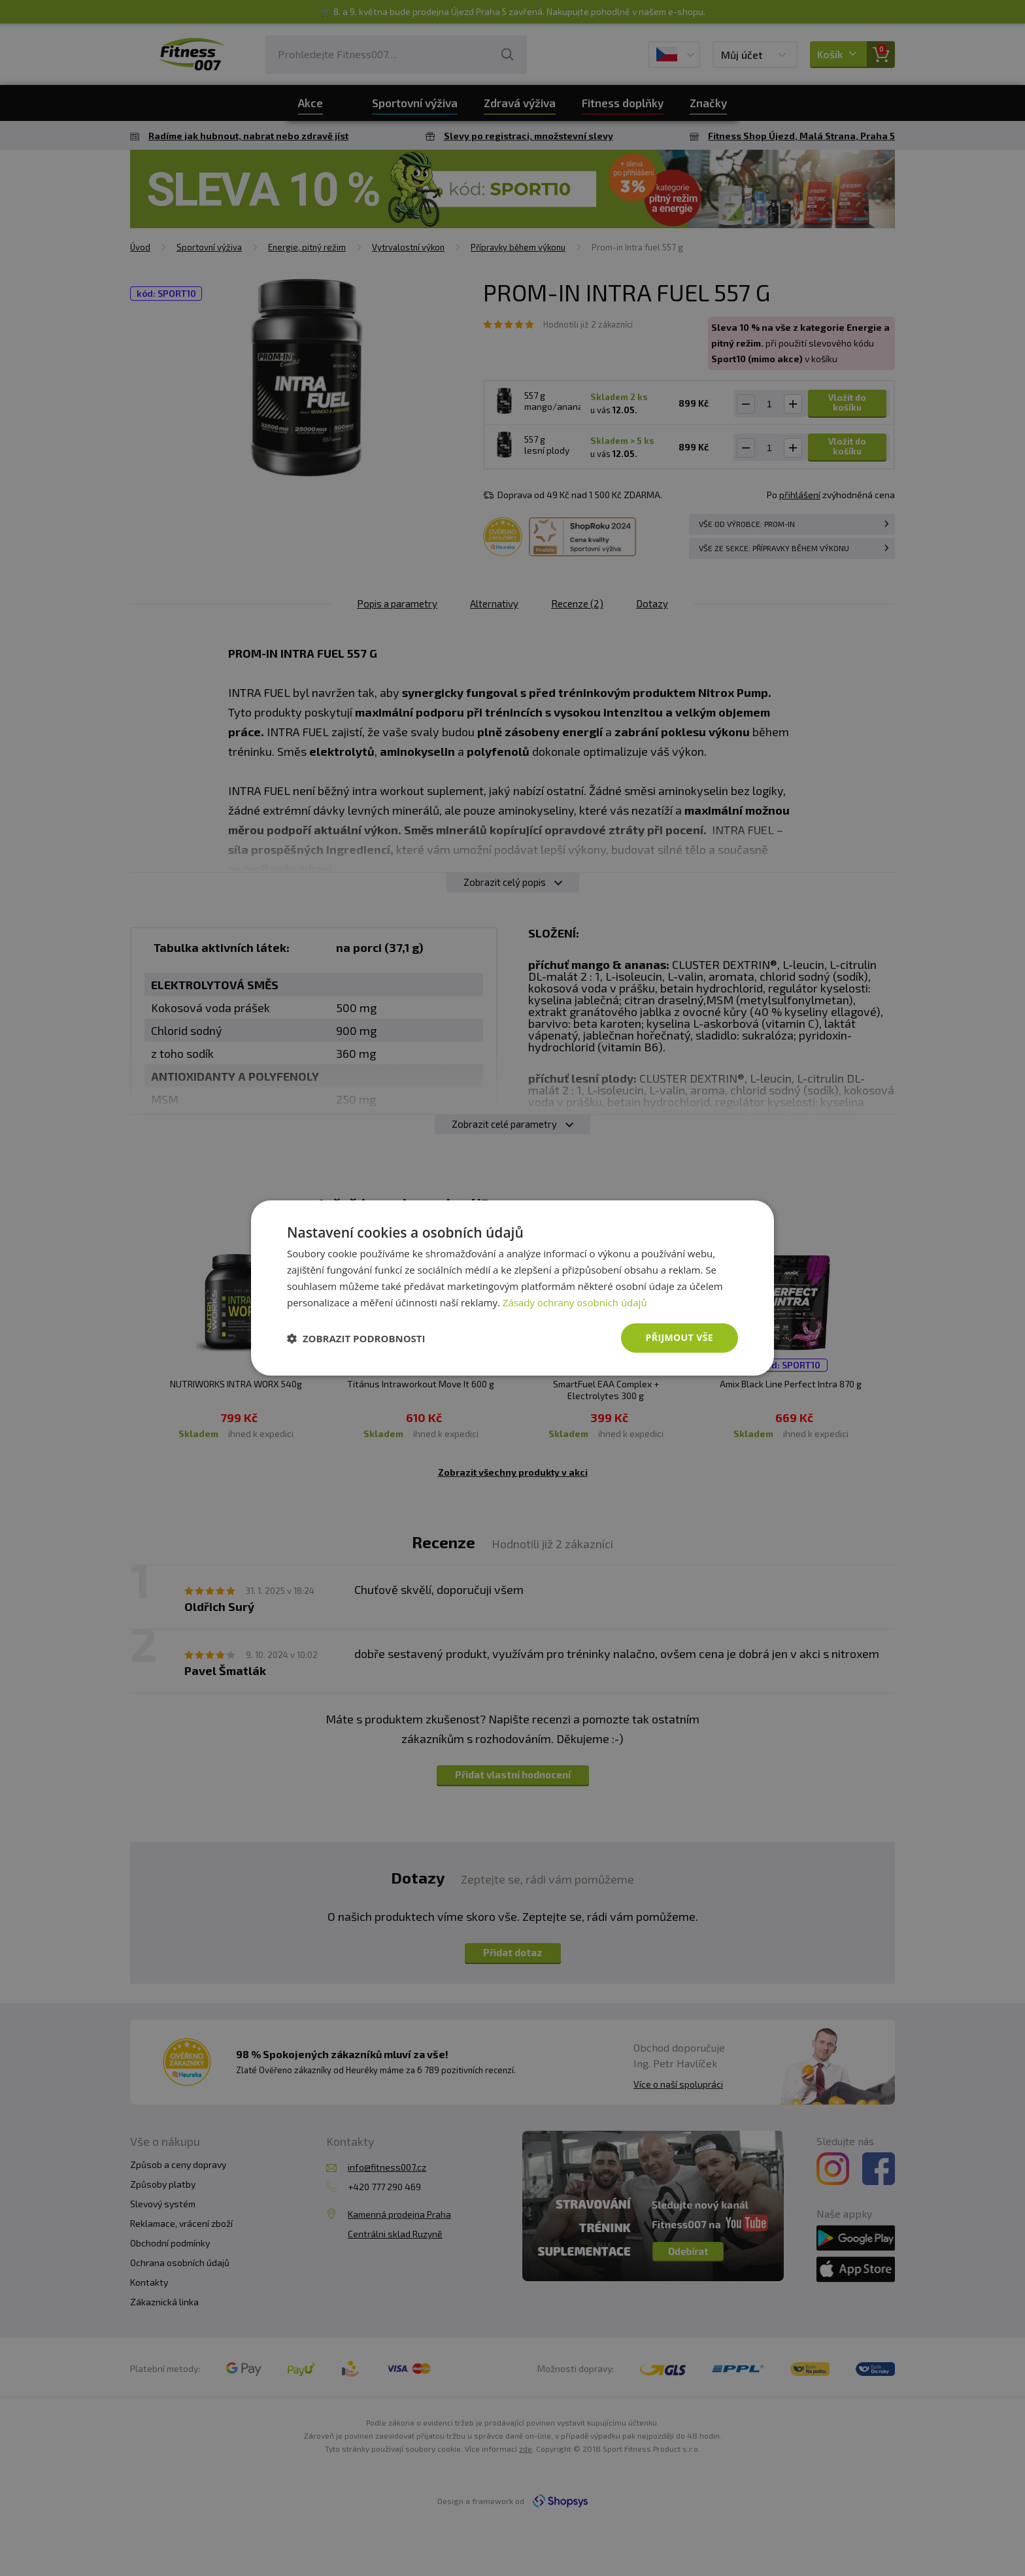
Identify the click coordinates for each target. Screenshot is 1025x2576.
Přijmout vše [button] (679, 1337)
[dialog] (512, 1288)
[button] (356, 1338)
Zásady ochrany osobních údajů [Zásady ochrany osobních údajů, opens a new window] (575, 1302)
